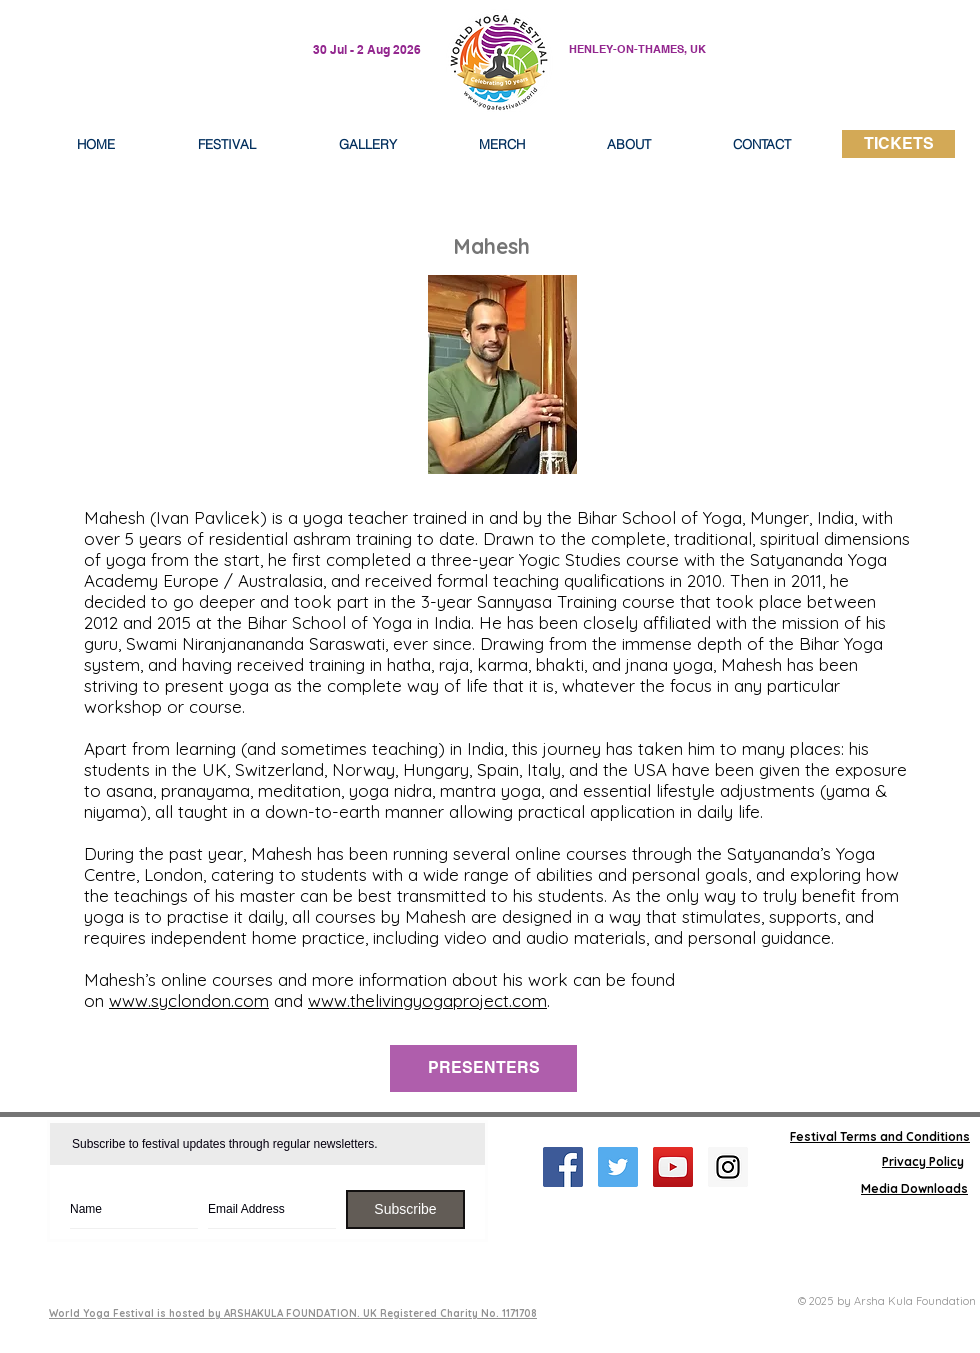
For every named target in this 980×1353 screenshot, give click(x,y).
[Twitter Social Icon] (618, 1167)
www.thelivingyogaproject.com (427, 1000)
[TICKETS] (898, 144)
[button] (629, 144)
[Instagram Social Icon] (728, 1167)
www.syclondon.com (189, 1000)
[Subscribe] (405, 1209)
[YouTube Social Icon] (673, 1167)
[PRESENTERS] (483, 1068)
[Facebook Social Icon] (563, 1167)
